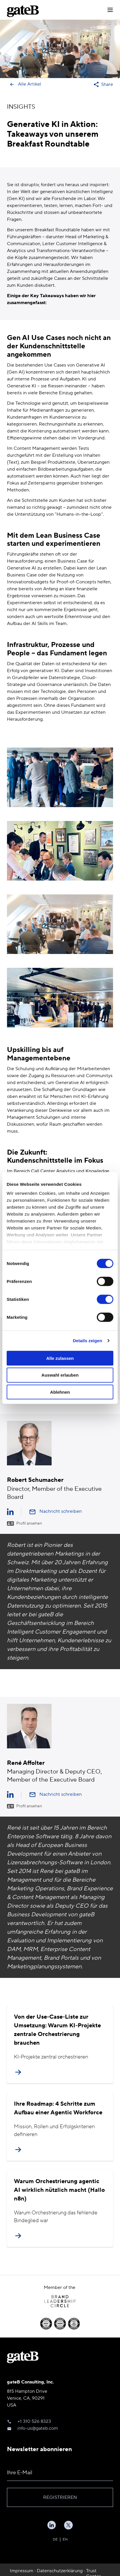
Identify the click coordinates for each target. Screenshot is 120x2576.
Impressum (21, 2571)
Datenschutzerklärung (60, 2571)
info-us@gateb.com (37, 2428)
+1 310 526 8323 (34, 2421)
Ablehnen (60, 1392)
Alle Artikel (25, 84)
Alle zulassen (60, 1358)
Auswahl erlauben (60, 1375)
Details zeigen (87, 1340)
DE (55, 2539)
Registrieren (60, 2497)
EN (65, 2539)
